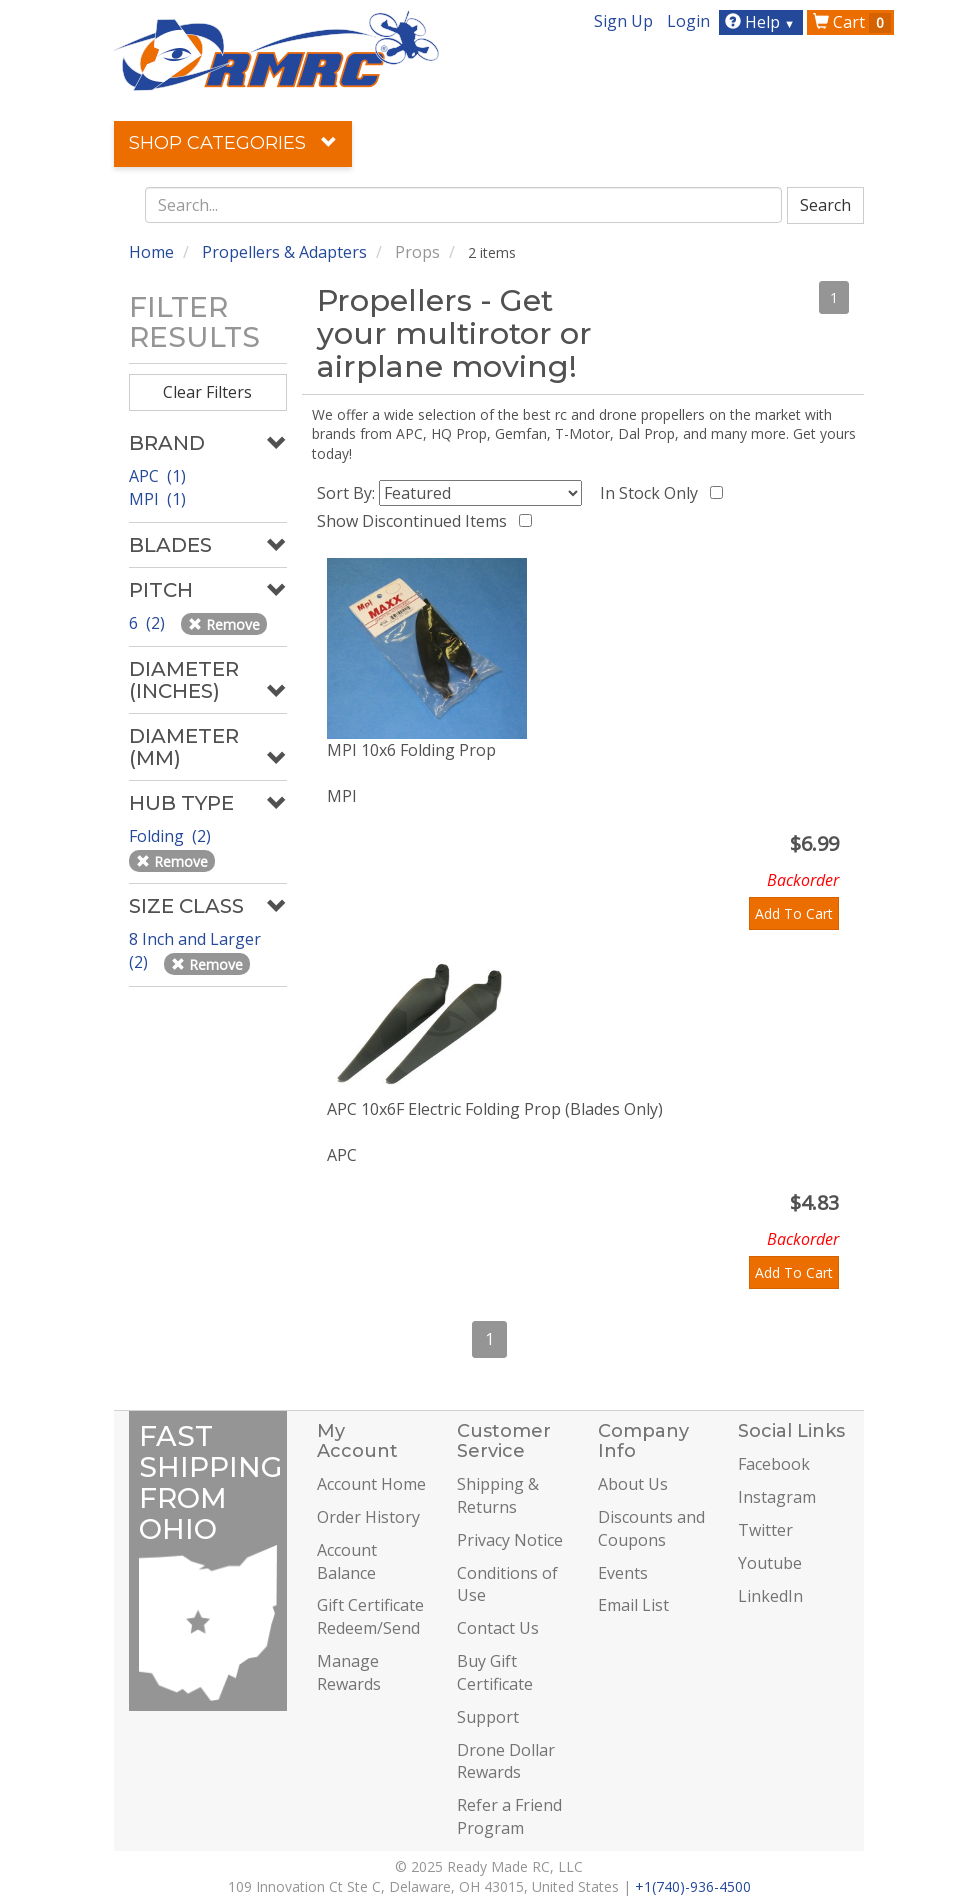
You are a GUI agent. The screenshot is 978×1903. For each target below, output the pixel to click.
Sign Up (623, 21)
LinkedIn (770, 1596)
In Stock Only (653, 493)
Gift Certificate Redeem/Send (370, 1616)
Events (623, 1573)
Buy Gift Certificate (495, 1672)
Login (688, 21)
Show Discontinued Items (416, 521)
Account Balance (347, 1561)
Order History (368, 1517)
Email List (633, 1605)
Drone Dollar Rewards (506, 1761)
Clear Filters (207, 392)
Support (488, 1717)
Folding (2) (172, 836)
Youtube (770, 1563)
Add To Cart (794, 913)
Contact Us (498, 1628)
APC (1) (157, 476)
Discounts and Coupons (651, 1528)
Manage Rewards (349, 1672)
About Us (633, 1484)
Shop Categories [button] (233, 143)
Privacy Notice (510, 1540)
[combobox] (464, 205)
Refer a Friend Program (509, 1816)
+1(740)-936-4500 (693, 1886)
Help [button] (762, 22)
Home (151, 252)
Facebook (774, 1464)
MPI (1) (157, 499)
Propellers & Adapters (284, 252)
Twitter (765, 1530)
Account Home (371, 1484)
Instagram (777, 1497)
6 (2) (149, 623)
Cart (852, 22)
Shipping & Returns (498, 1495)
